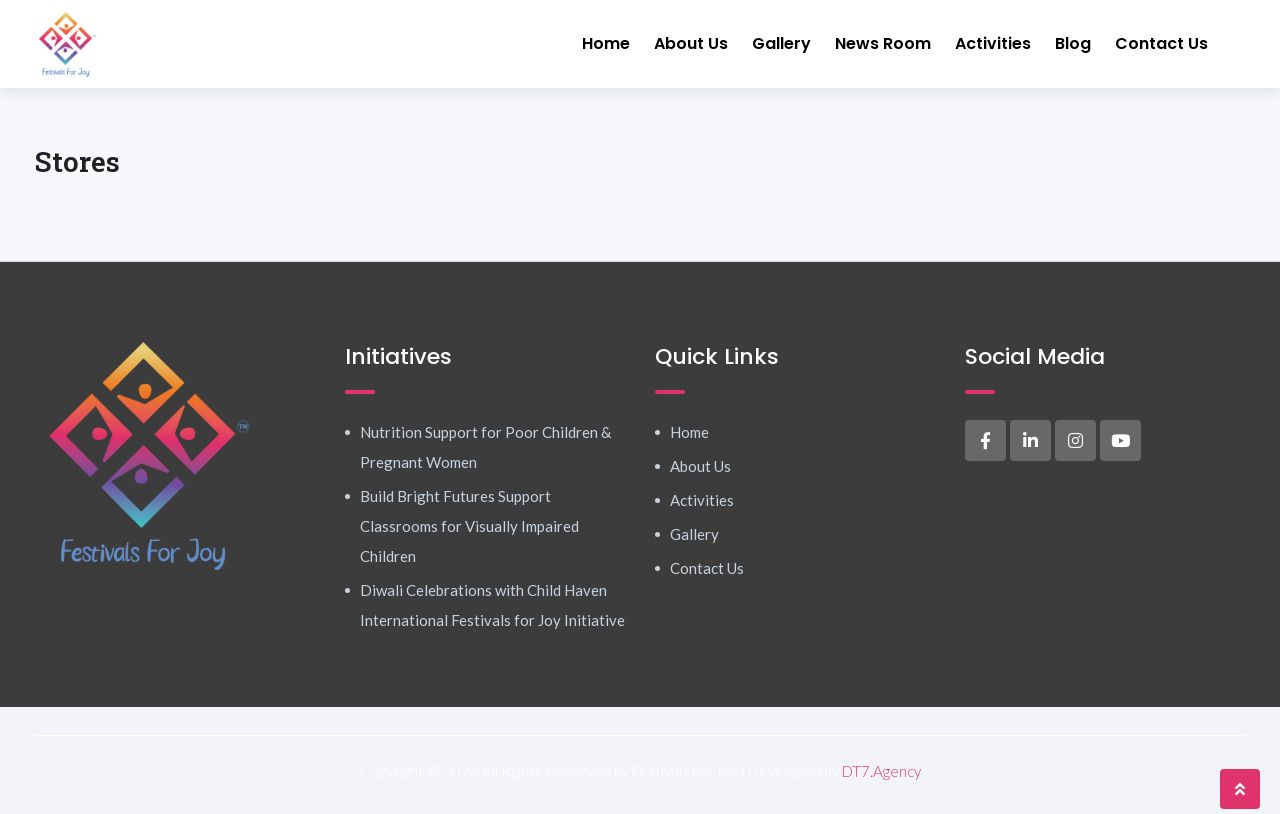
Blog (1073, 43)
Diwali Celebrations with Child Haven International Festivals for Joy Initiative (492, 605)
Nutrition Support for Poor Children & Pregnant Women (485, 447)
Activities (993, 43)
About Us (691, 43)
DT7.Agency (881, 771)
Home (606, 43)
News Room (883, 43)
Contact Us (1161, 43)
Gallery (781, 43)
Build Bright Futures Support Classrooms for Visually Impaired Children (469, 526)
